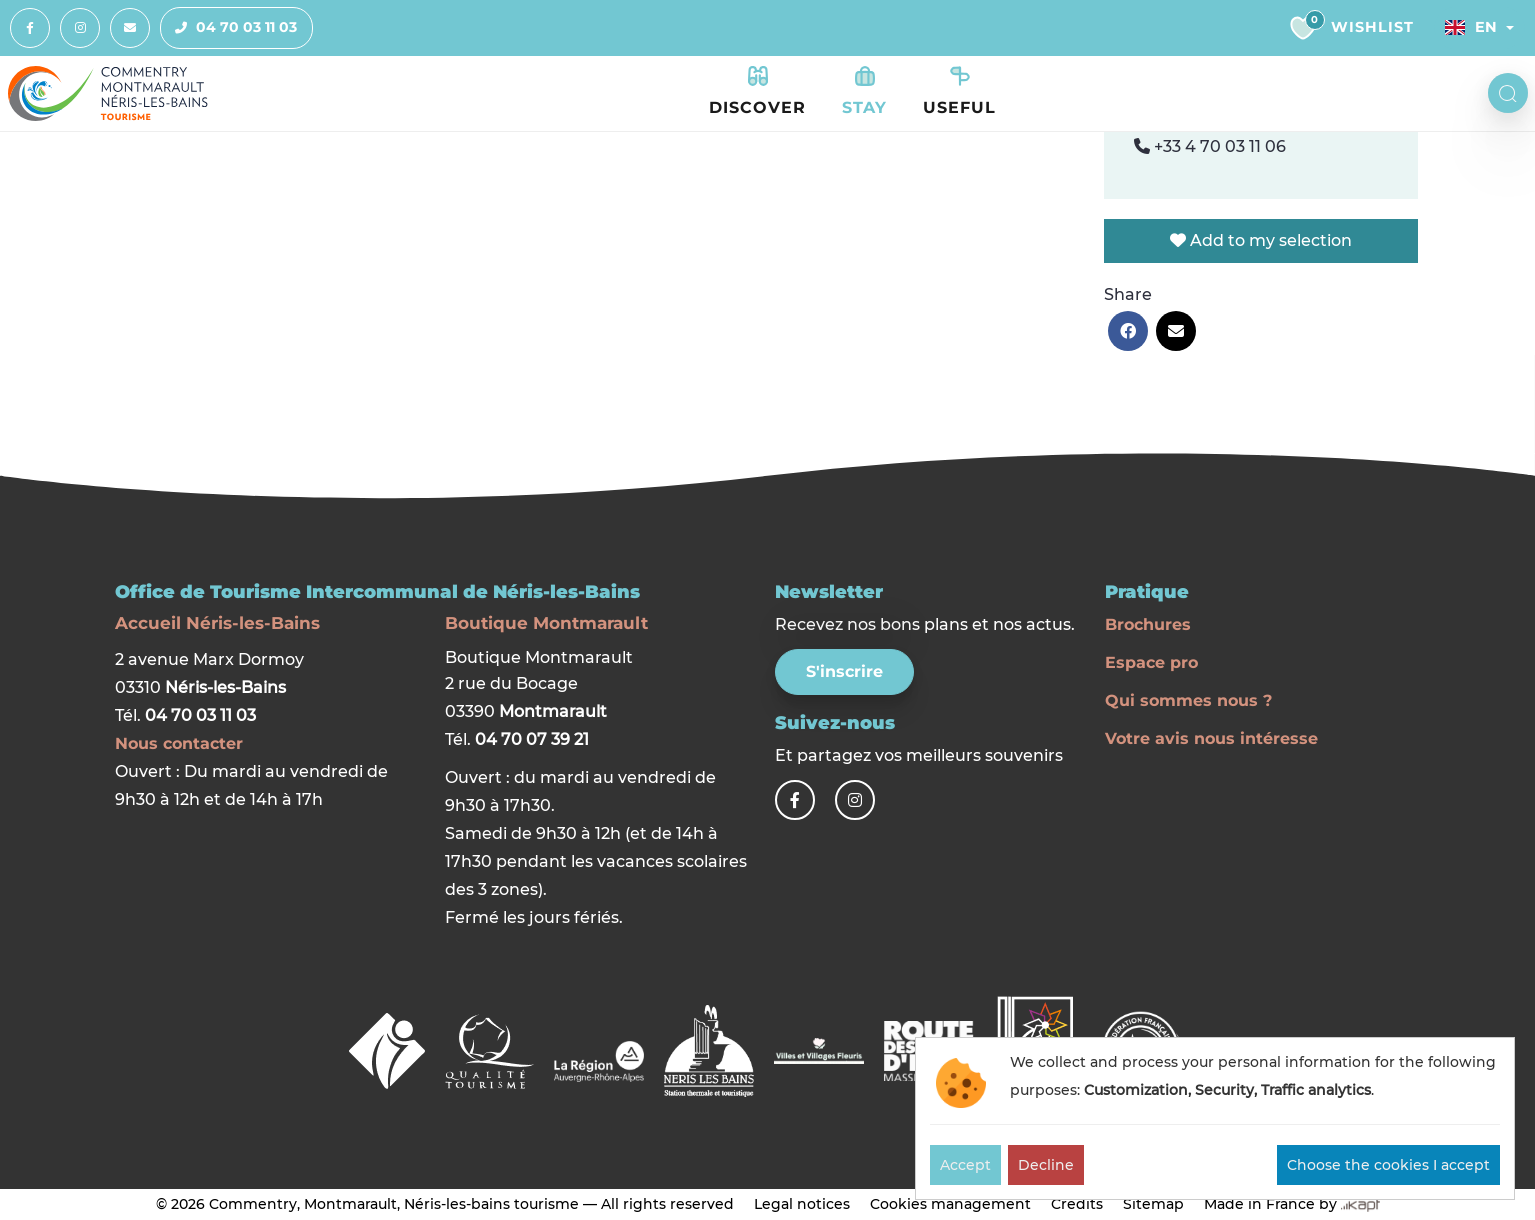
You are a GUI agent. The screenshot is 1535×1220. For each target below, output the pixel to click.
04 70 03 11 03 (229, 28)
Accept (965, 1165)
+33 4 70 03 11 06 (1210, 146)
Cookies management (950, 1204)
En (1471, 27)
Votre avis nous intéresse (1211, 738)
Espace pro (1151, 662)
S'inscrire (844, 671)
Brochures (1148, 624)
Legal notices (802, 1204)
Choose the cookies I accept (1388, 1165)
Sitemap (1153, 1204)
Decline (1046, 1165)
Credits (1077, 1204)
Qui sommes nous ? (1188, 700)
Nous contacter (179, 743)
